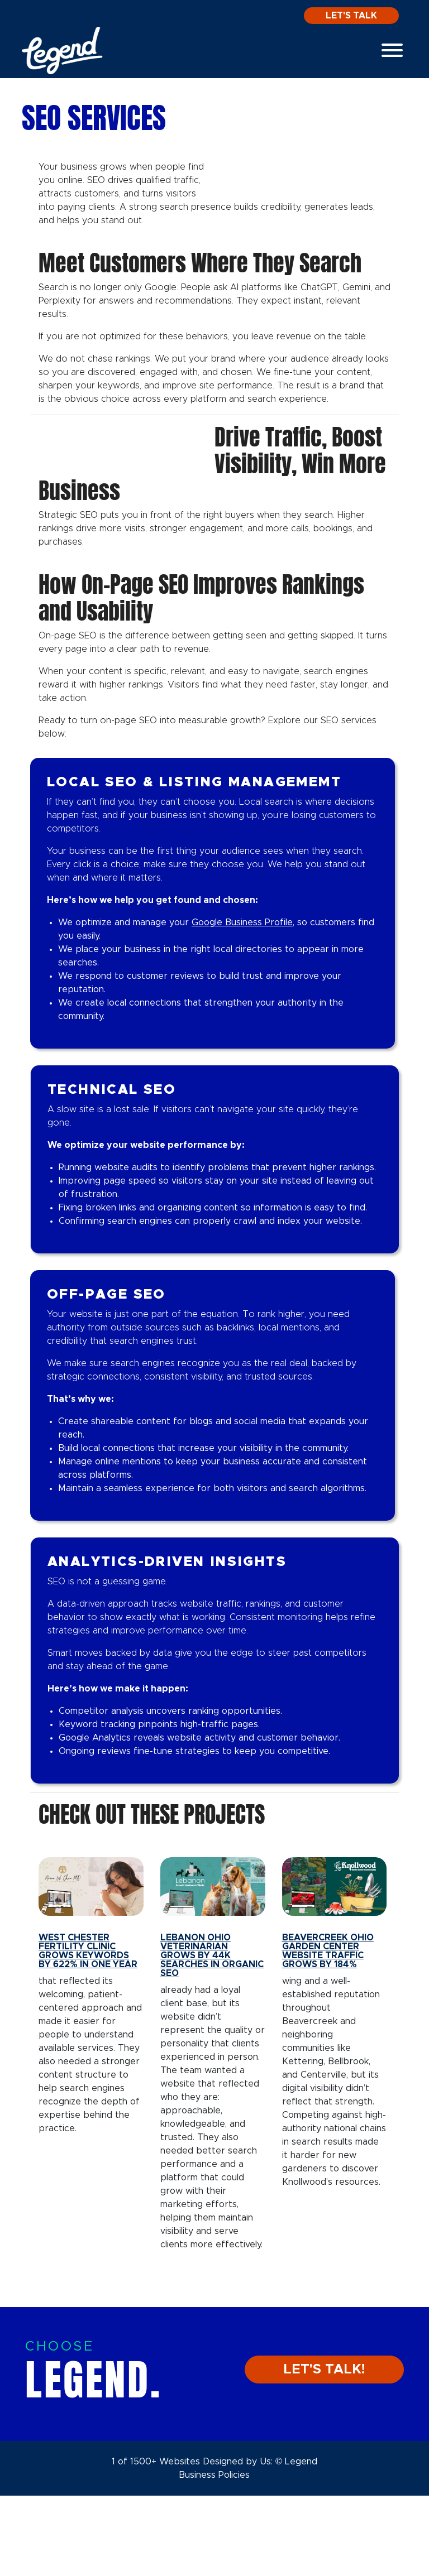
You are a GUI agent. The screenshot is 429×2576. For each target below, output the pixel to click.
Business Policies (214, 2555)
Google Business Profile (242, 1002)
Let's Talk (351, 15)
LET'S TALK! (324, 2450)
